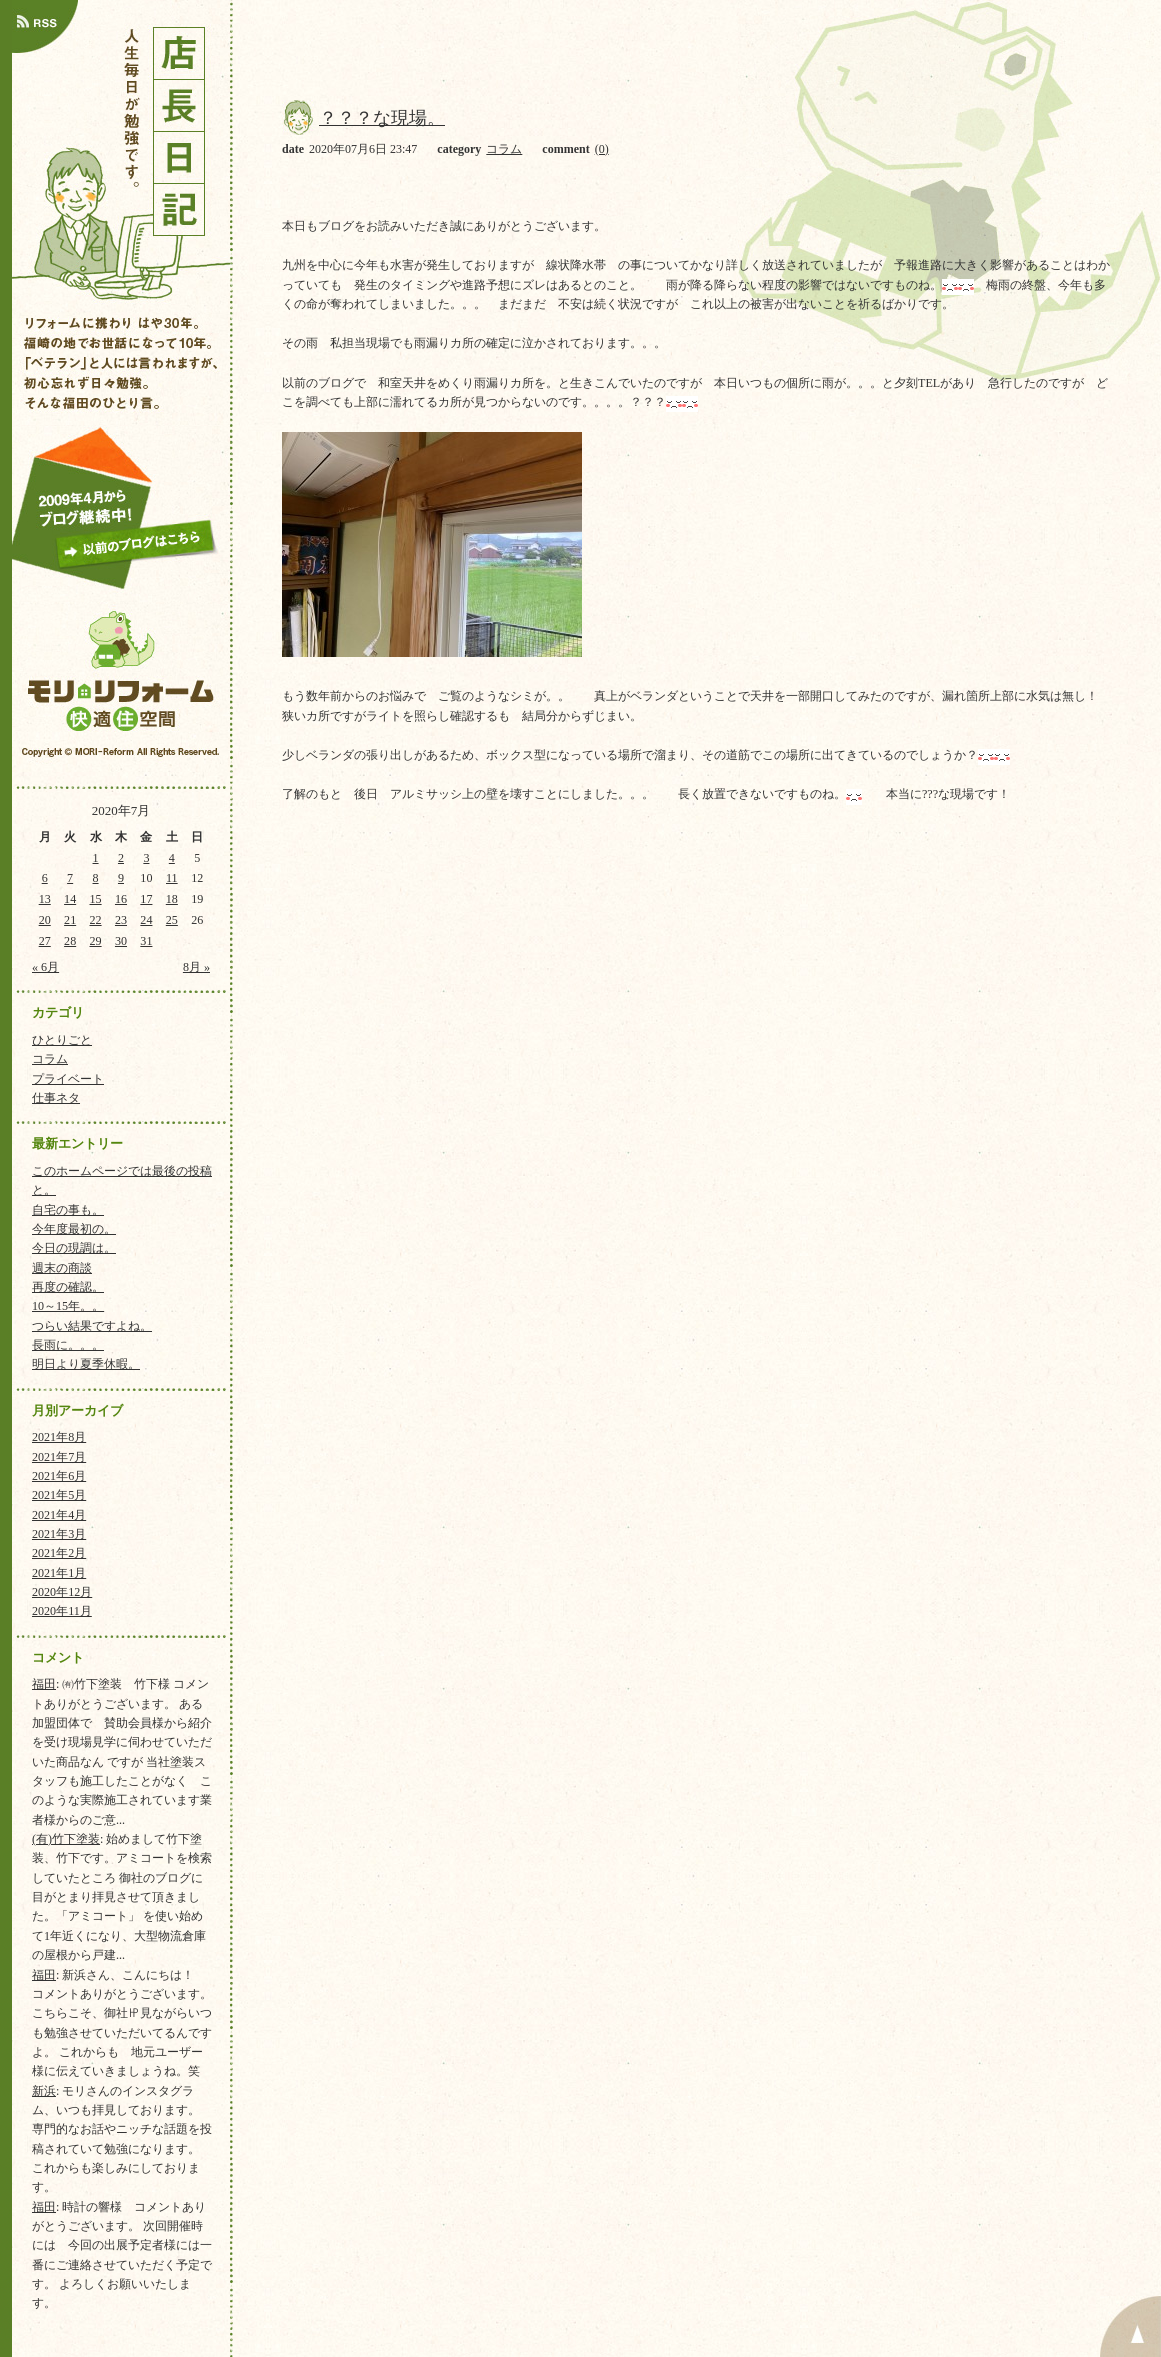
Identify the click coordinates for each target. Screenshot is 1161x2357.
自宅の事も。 (68, 1210)
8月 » (196, 967)
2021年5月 (59, 1495)
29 (96, 941)
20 (45, 920)
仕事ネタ (56, 1098)
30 (121, 941)
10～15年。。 (68, 1306)
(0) (602, 149)
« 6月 (45, 967)
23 (121, 920)
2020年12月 (62, 1592)
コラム (50, 1059)
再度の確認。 (68, 1287)
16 (121, 899)
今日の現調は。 (74, 1248)
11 (172, 878)
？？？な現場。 (382, 118)
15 (96, 899)
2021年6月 (59, 1476)
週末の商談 (62, 1268)
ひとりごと (62, 1040)
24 (146, 920)
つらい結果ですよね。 (92, 1326)
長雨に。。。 (68, 1345)
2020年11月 (62, 1611)
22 (96, 920)
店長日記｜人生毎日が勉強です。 (121, 158)
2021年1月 (59, 1573)
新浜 (44, 2091)
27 (45, 941)
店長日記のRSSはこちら (45, 26)
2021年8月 (59, 1437)
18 (172, 899)
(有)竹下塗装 (66, 1839)
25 (172, 920)
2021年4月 (59, 1515)
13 (45, 899)
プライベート (68, 1079)
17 (146, 899)
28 (70, 941)
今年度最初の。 (74, 1229)
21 (70, 920)
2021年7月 (59, 1457)
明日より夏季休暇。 (86, 1364)
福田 (44, 1684)
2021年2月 (59, 1553)
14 (70, 899)
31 (146, 941)
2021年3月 (59, 1534)
